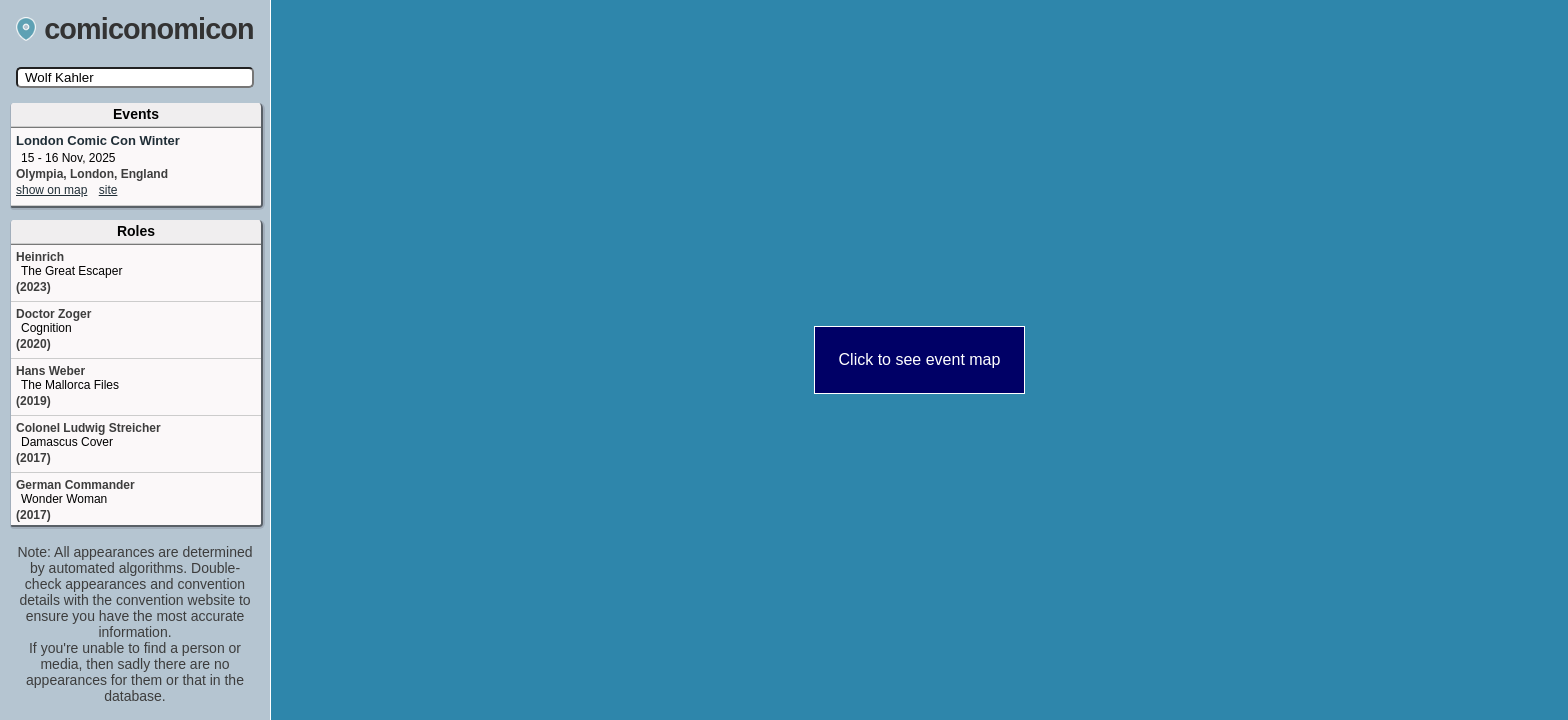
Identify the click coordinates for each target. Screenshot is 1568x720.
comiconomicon (135, 29)
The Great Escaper (71, 271)
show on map (51, 190)
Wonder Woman (64, 499)
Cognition (46, 328)
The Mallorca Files (70, 385)
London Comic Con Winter (98, 140)
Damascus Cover (67, 442)
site (108, 190)
